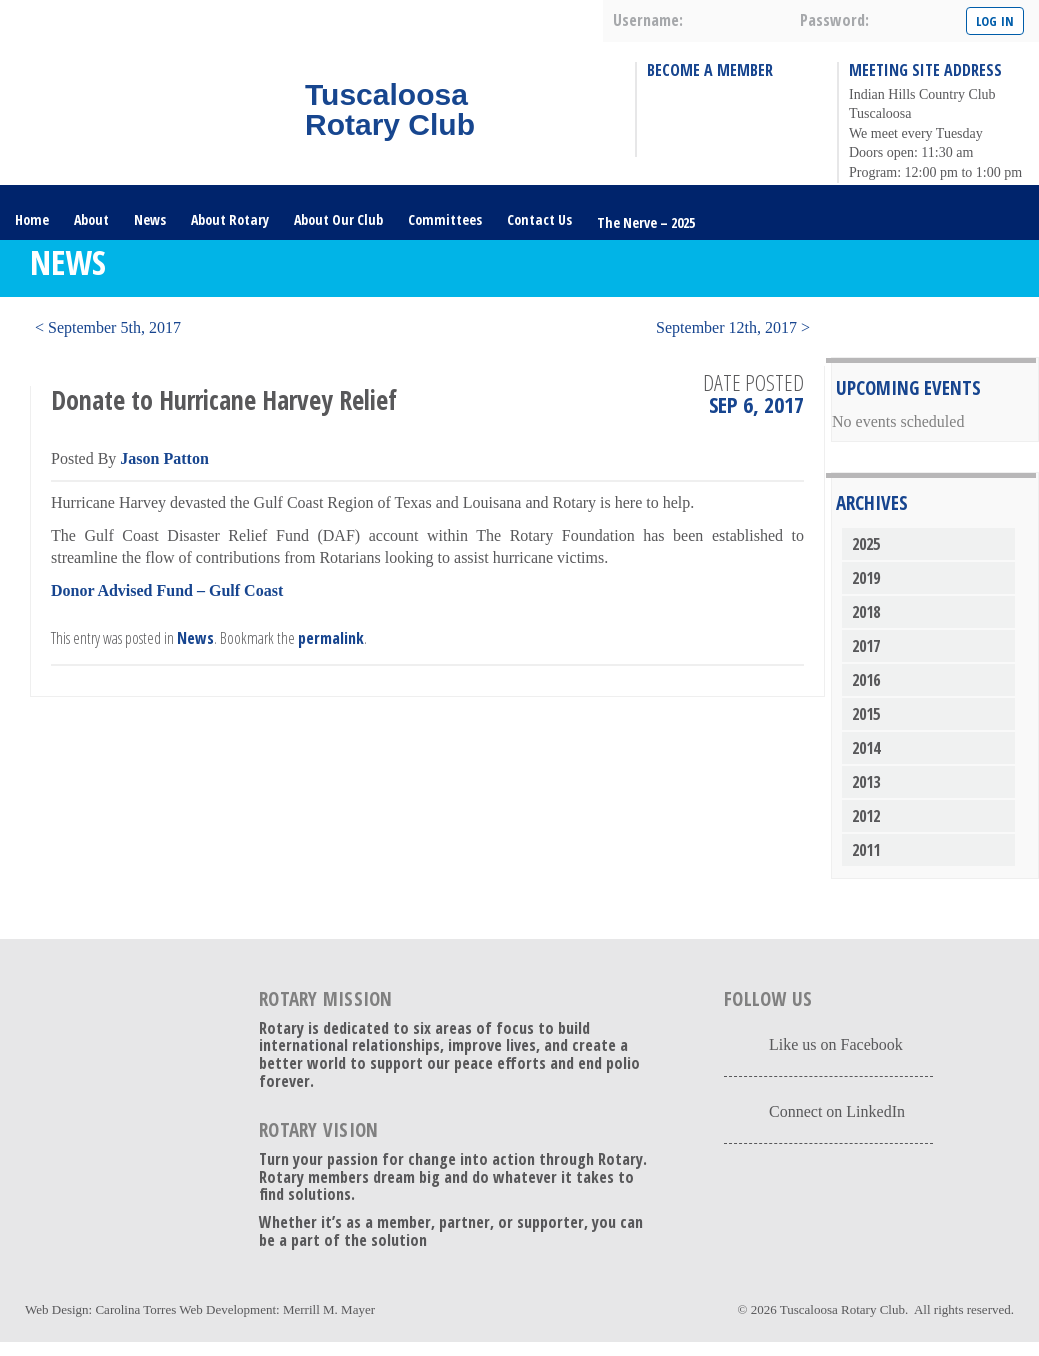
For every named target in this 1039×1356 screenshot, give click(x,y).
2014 (866, 748)
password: (834, 20)
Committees (445, 219)
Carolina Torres (135, 1309)
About (91, 219)
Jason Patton (164, 458)
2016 (866, 680)
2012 (866, 816)
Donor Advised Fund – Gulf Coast (167, 590)
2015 (866, 714)
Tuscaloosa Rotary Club (842, 1309)
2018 (866, 612)
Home (32, 219)
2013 (866, 782)
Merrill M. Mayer (329, 1309)
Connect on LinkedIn (837, 1111)
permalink (331, 638)
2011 (866, 850)
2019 (866, 578)
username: (648, 20)
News (150, 219)
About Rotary (230, 219)
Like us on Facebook (836, 1044)
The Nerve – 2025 (646, 222)
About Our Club (338, 219)
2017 (866, 646)
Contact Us (539, 219)
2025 (866, 544)
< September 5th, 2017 (108, 327)
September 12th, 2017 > (733, 327)
